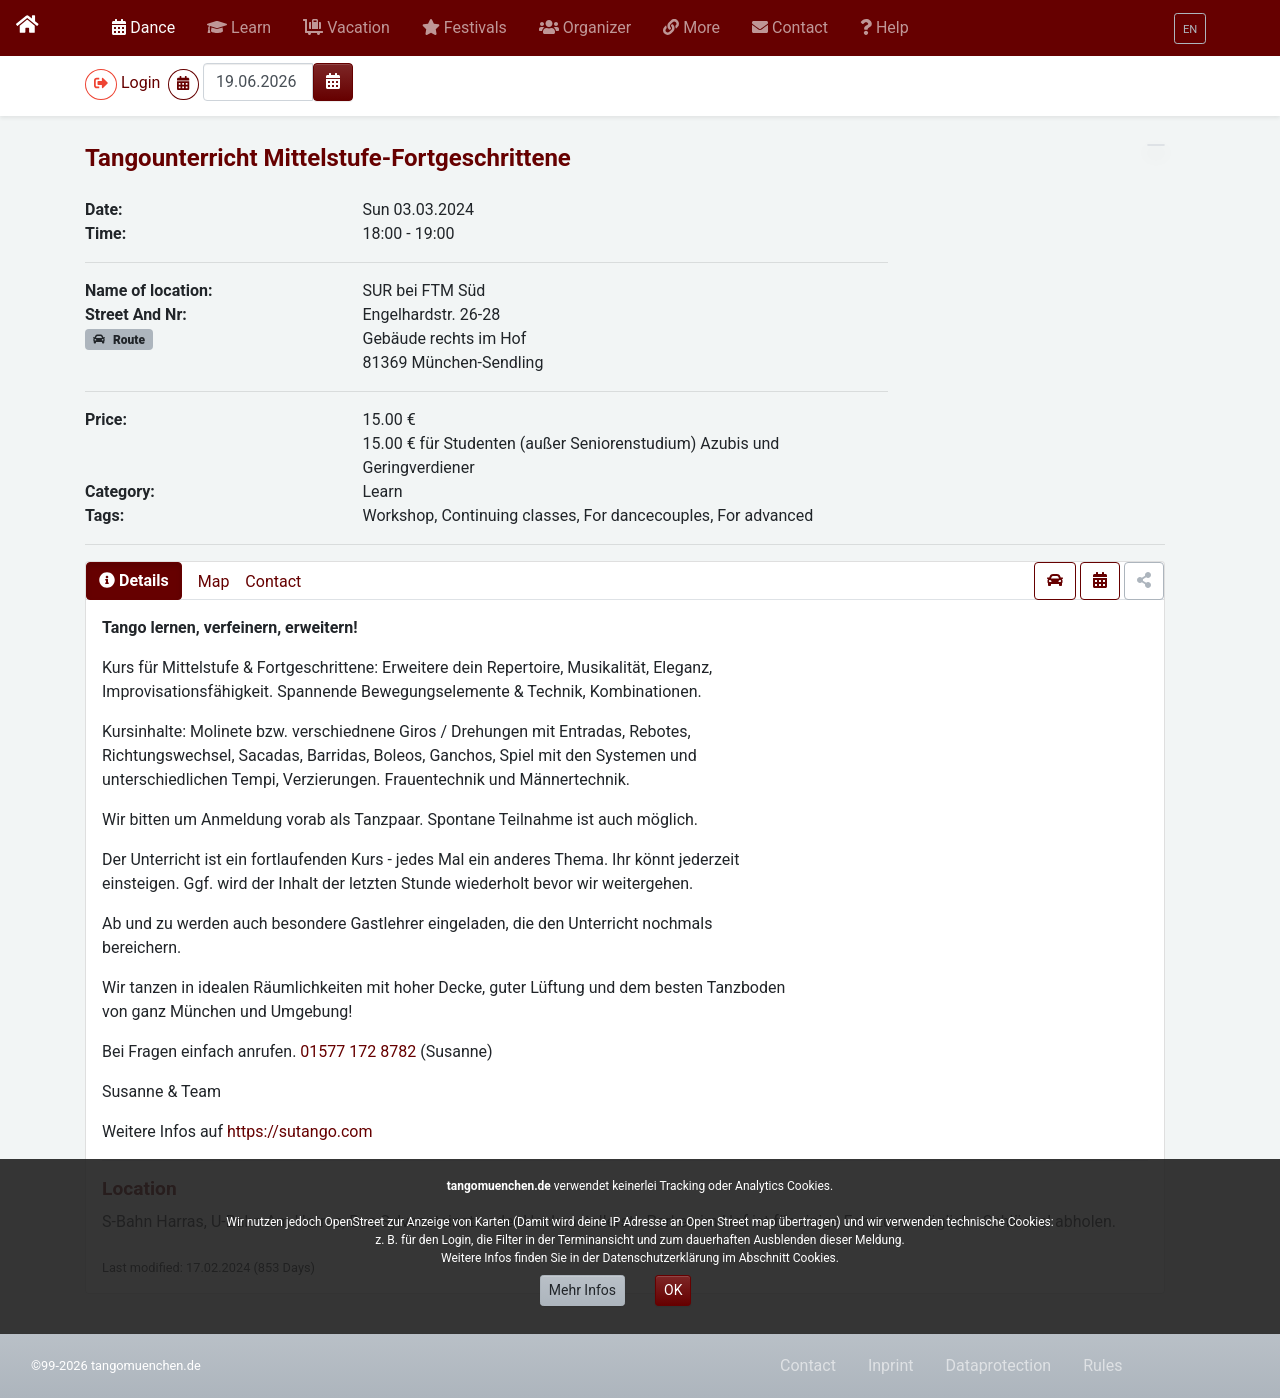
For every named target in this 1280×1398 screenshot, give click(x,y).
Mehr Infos (582, 1290)
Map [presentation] (214, 581)
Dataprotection (998, 1365)
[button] (239, 28)
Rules (1102, 1365)
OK (673, 1290)
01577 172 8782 (358, 1051)
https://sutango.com (300, 1131)
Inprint (891, 1365)
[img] (333, 81)
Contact (273, 581)
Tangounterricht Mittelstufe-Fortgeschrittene (328, 158)
